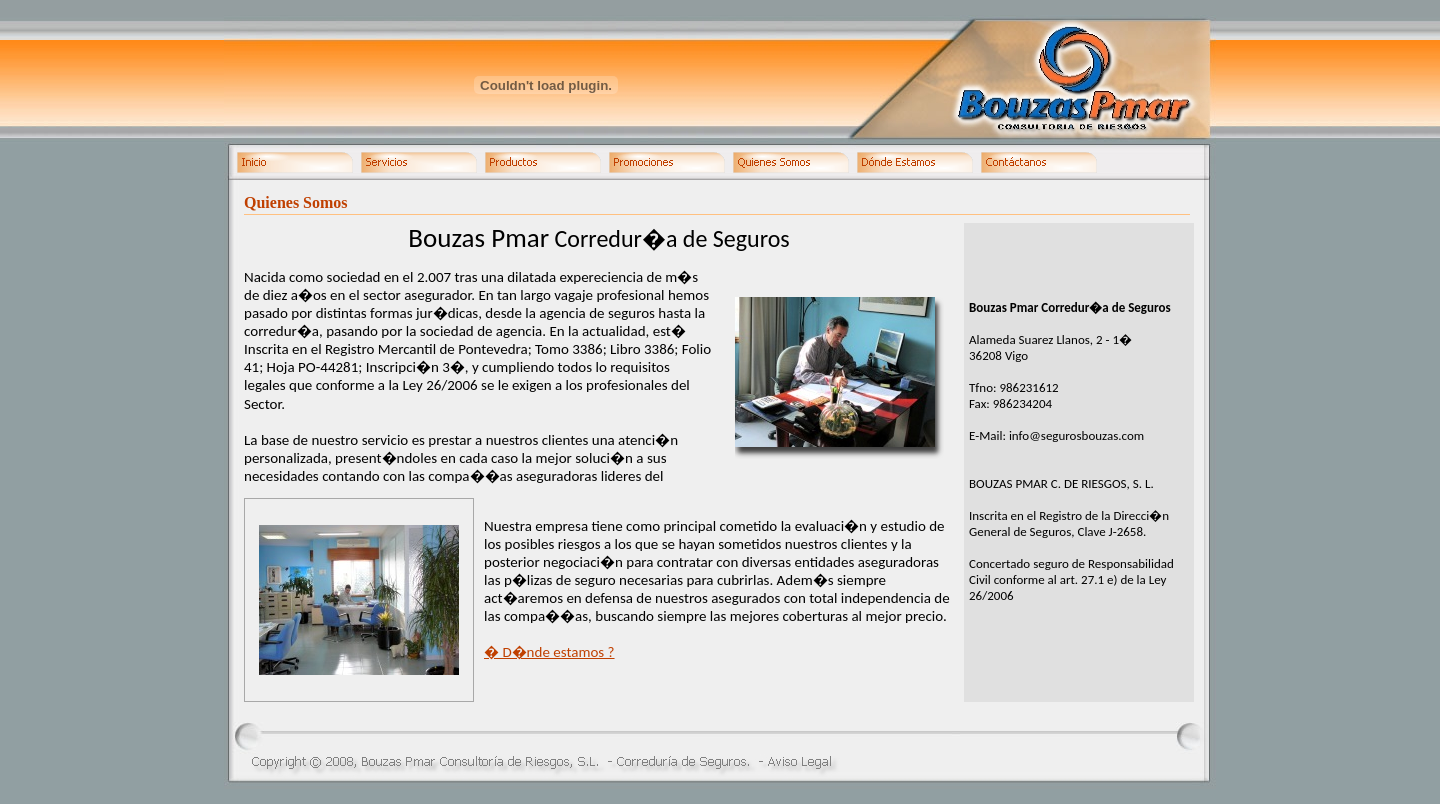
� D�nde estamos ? (549, 652)
